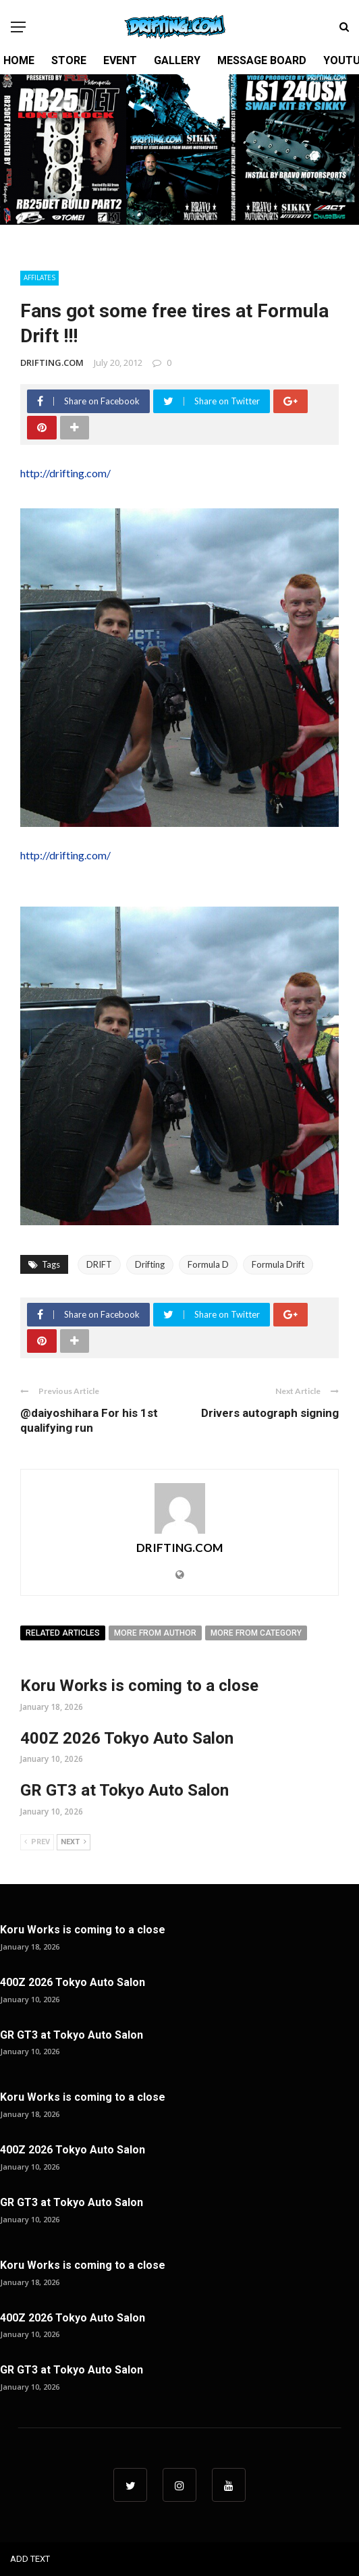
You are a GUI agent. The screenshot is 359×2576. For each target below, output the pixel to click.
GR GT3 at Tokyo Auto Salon (124, 1790)
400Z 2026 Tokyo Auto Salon (126, 1738)
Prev (37, 1842)
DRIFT (99, 1264)
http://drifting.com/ (65, 472)
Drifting (150, 1264)
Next (73, 1842)
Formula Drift (278, 1264)
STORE (68, 60)
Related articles (63, 1633)
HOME (18, 60)
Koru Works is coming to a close (139, 1685)
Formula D (208, 1264)
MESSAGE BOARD (261, 60)
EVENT (120, 60)
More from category (256, 1633)
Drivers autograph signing (270, 1413)
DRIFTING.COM (52, 362)
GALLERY (177, 60)
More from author (155, 1633)
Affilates (39, 277)
